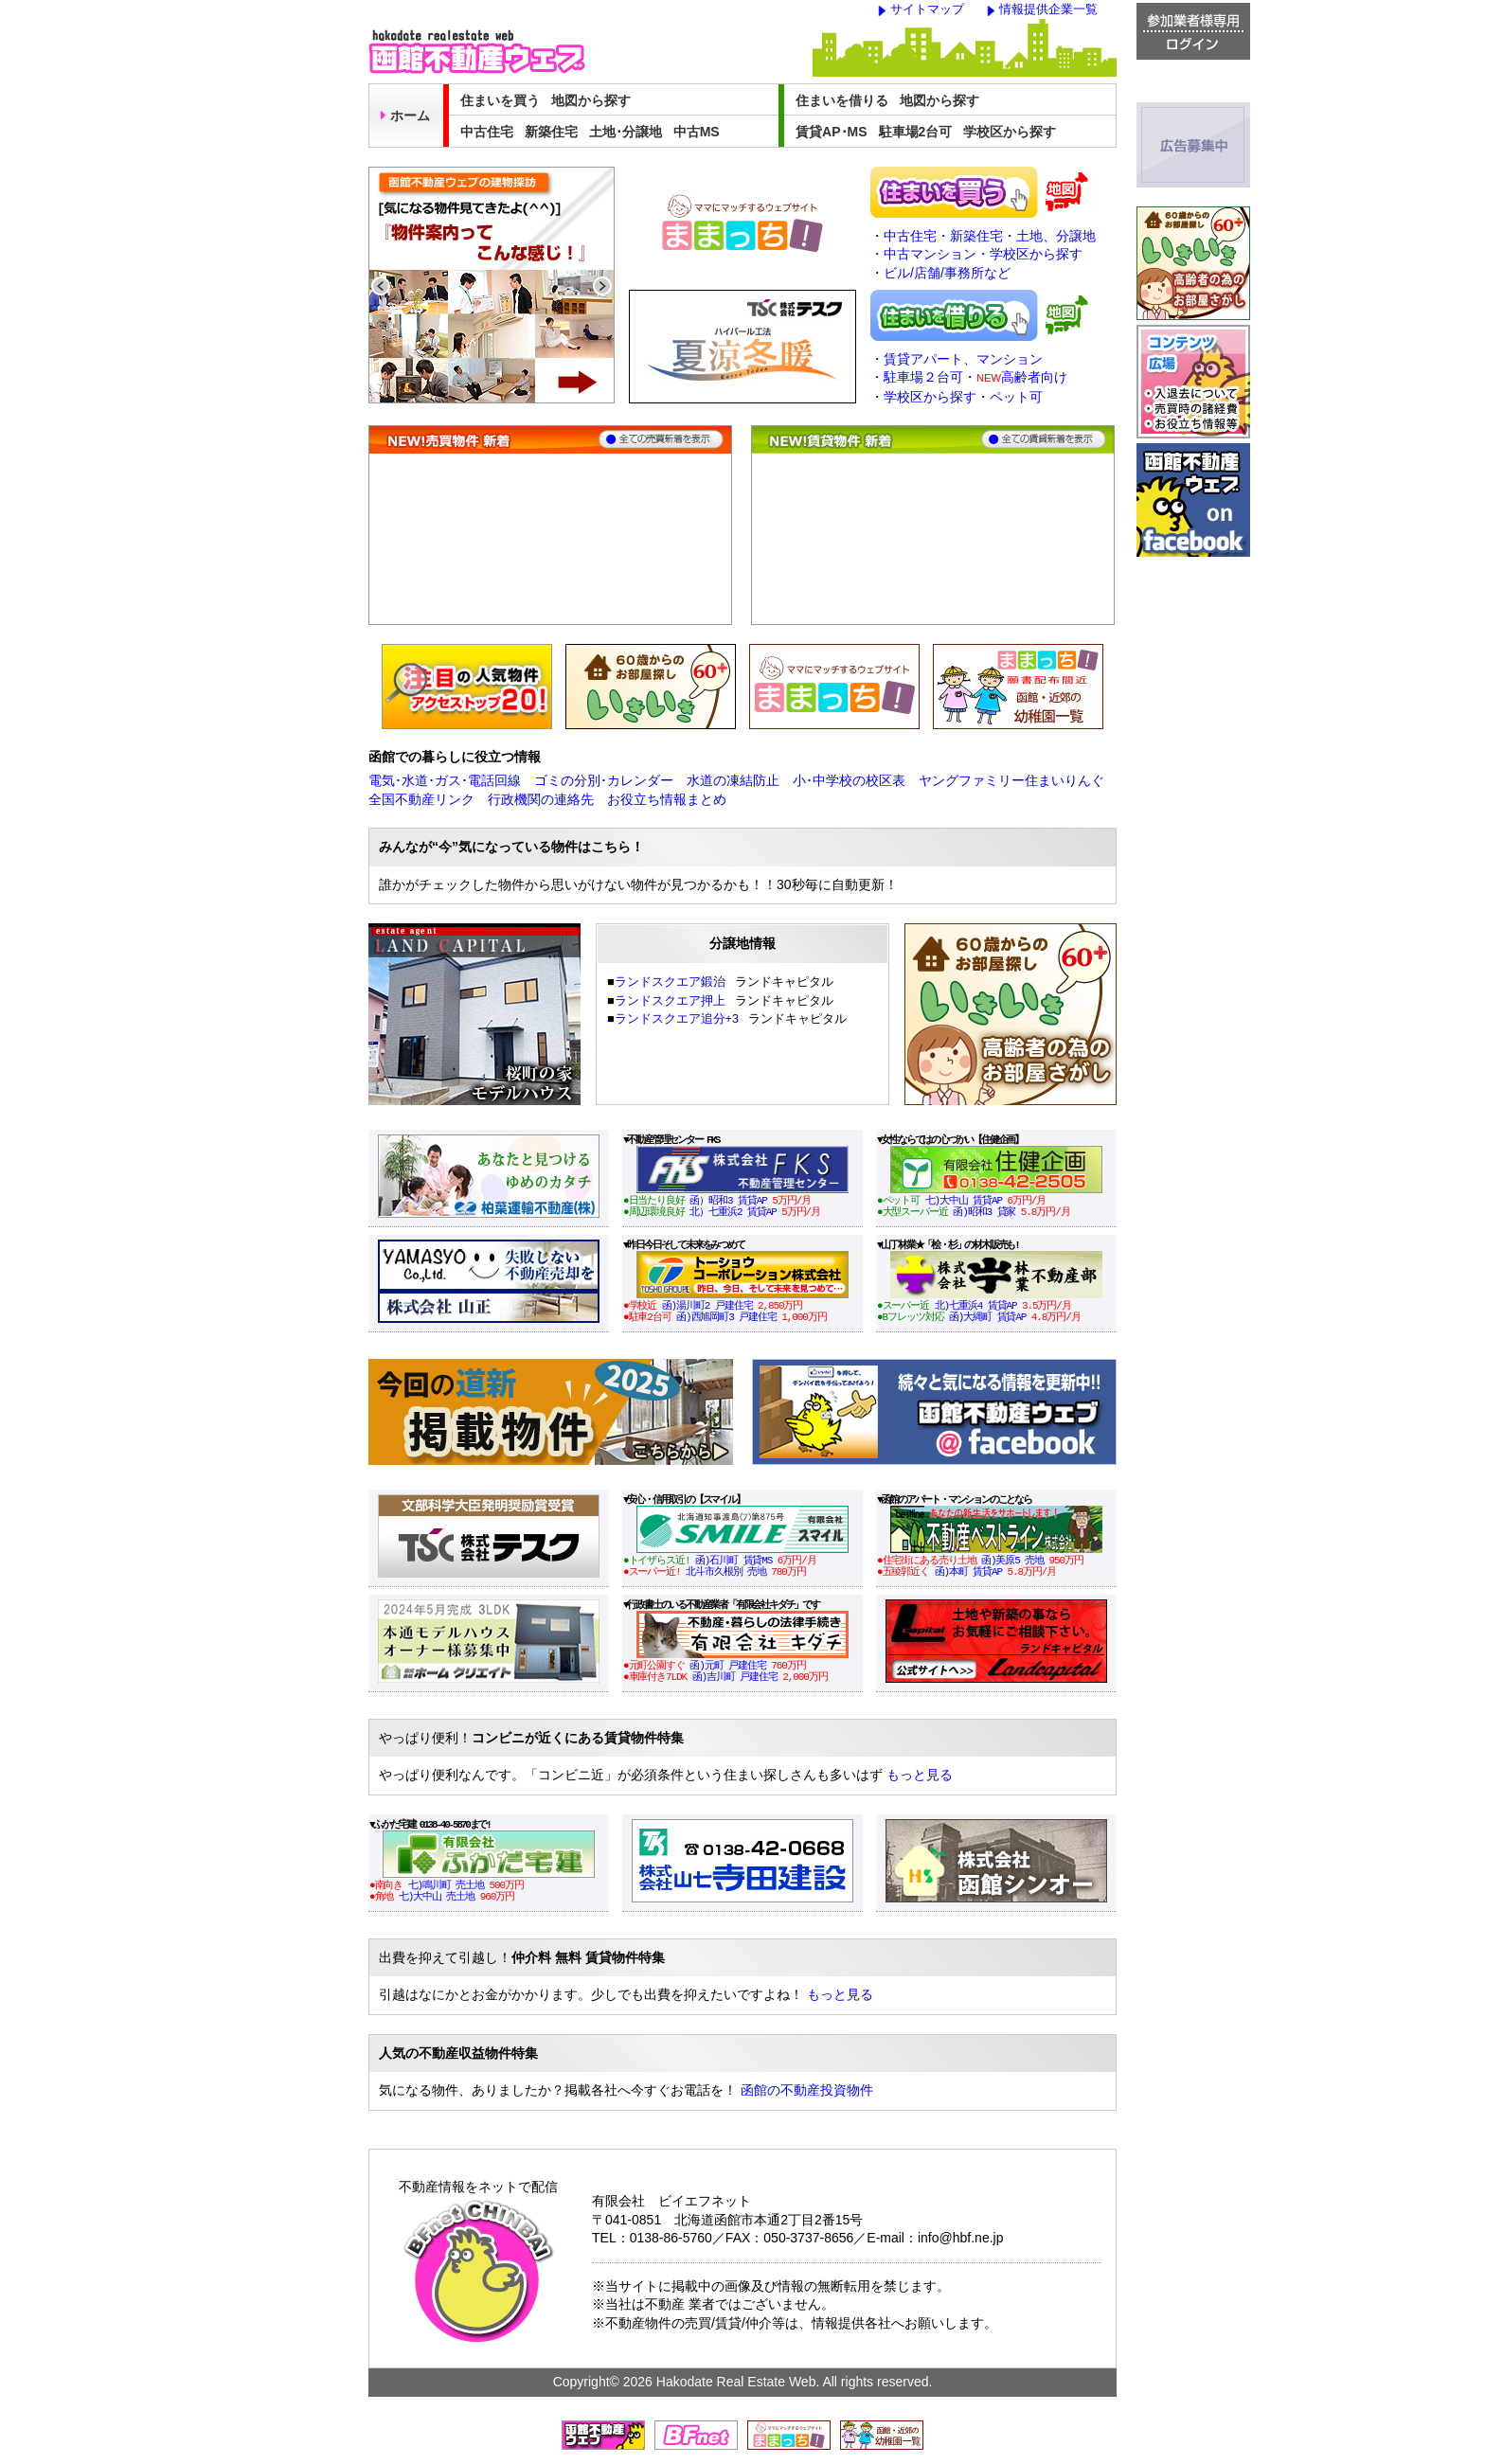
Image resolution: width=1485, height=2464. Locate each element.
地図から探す (591, 100)
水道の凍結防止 (733, 780)
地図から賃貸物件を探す (1067, 315)
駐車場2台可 (916, 131)
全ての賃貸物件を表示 (1043, 439)
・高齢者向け (1015, 376)
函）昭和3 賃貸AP (727, 1200)
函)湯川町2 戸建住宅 (707, 1305)
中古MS (696, 131)
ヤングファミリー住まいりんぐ (1011, 780)
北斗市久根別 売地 (726, 1571)
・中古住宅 (903, 235)
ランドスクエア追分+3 (677, 1019)
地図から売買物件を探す (1067, 192)
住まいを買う (500, 100)
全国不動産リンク (421, 799)
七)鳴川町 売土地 (446, 1885)
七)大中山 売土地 (436, 1896)
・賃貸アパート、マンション (956, 358)
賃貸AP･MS (831, 131)
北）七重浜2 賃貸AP (732, 1212)
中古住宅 (486, 131)
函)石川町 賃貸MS (733, 1560)
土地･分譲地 (625, 131)
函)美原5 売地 (1012, 1560)
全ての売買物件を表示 (661, 439)
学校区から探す (1009, 131)
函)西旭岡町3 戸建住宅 (726, 1317)
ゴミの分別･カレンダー (603, 780)
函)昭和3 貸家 (984, 1212)
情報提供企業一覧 (1048, 9)
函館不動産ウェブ (476, 51)
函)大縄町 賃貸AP (987, 1317)
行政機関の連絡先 (541, 799)
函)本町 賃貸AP (969, 1571)
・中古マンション (923, 253)
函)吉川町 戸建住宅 (735, 1676)
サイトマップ (927, 9)
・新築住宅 (970, 235)
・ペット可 (1009, 396)
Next (602, 286)
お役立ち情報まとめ (666, 799)
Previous (380, 286)
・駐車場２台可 (916, 376)
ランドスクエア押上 (670, 1001)
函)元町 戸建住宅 (727, 1665)
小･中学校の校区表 (849, 780)
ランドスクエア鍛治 (670, 982)
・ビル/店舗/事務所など (940, 272)
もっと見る (919, 1774)
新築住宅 (551, 131)
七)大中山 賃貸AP (963, 1200)
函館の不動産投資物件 (807, 2090)
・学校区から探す (1029, 253)
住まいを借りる (842, 100)
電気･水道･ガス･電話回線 (444, 780)
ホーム (405, 115)
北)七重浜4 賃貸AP (976, 1305)
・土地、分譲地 (1049, 235)
